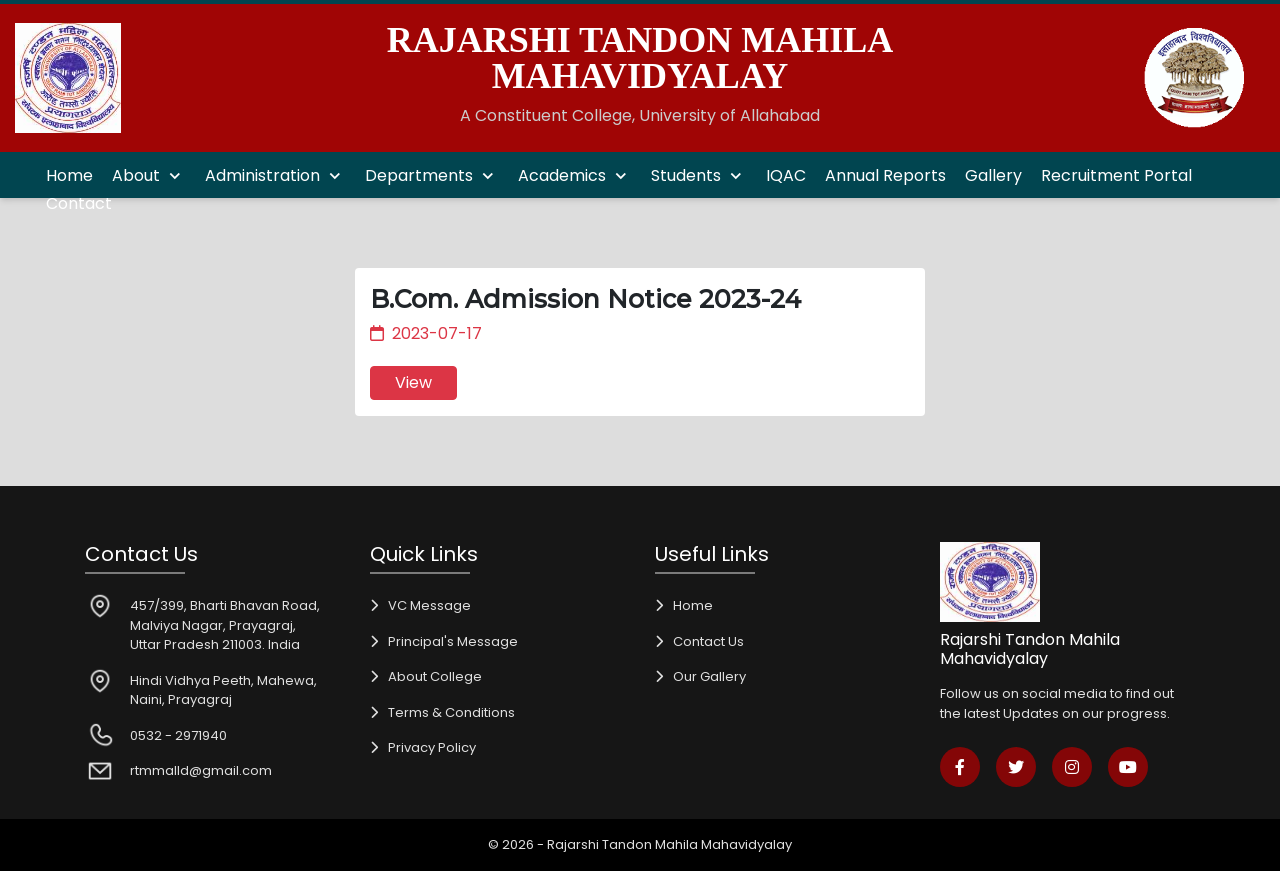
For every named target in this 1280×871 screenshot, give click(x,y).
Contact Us (708, 641)
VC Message (429, 605)
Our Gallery (709, 676)
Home (69, 175)
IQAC (786, 175)
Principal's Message (453, 641)
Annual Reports (885, 175)
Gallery (993, 175)
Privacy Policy (432, 747)
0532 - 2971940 (178, 735)
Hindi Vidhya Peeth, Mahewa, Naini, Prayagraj (223, 690)
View (413, 382)
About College (435, 676)
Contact (79, 203)
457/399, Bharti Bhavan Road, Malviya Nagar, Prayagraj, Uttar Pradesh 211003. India (225, 625)
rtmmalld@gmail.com (201, 770)
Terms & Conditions (451, 712)
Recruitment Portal (1116, 175)
